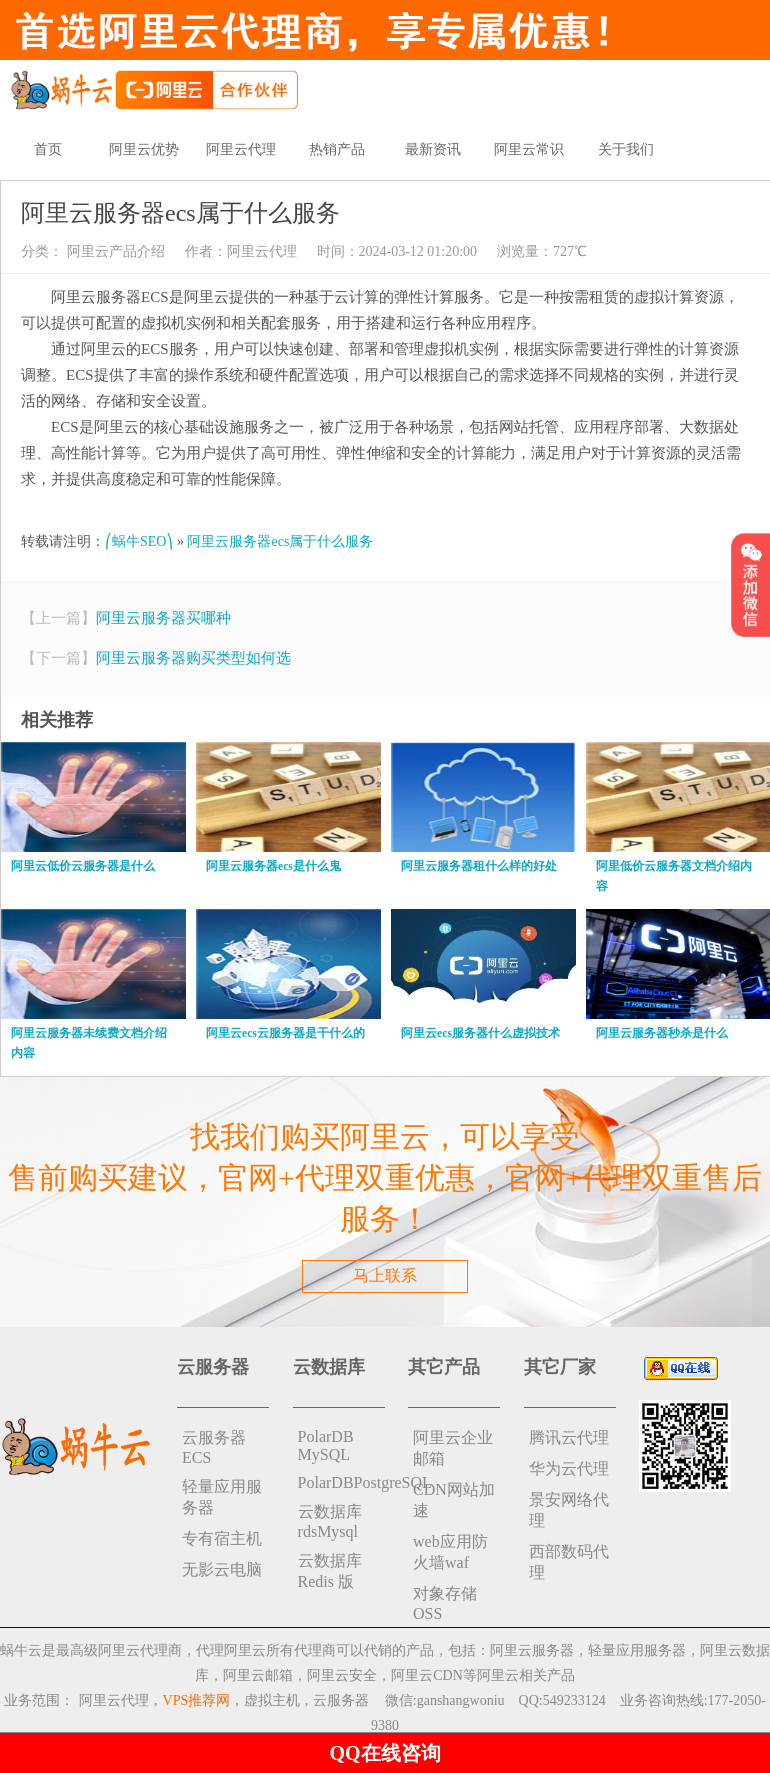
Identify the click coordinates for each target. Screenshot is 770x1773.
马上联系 (385, 1275)
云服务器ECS (214, 1447)
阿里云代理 (241, 149)
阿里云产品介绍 (114, 251)
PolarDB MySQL (326, 1445)
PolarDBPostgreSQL (341, 1482)
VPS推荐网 (197, 1700)
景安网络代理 (569, 1510)
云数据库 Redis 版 (330, 1571)
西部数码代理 (569, 1562)
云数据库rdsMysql (330, 1521)
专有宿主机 (222, 1538)
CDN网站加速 (454, 1500)
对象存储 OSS (445, 1603)
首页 (48, 149)
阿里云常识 (529, 149)
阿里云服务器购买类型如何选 (193, 658)
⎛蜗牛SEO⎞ (139, 541)
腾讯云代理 (569, 1437)
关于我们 (626, 149)
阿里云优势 (144, 149)
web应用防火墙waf (450, 1552)
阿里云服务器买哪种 (163, 618)
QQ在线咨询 (384, 1753)
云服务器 (341, 1700)
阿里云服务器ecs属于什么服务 (280, 541)
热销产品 (337, 149)
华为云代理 (569, 1468)
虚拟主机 (272, 1700)
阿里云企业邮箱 (453, 1448)
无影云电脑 (222, 1569)
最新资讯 (433, 149)
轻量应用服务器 (222, 1497)
